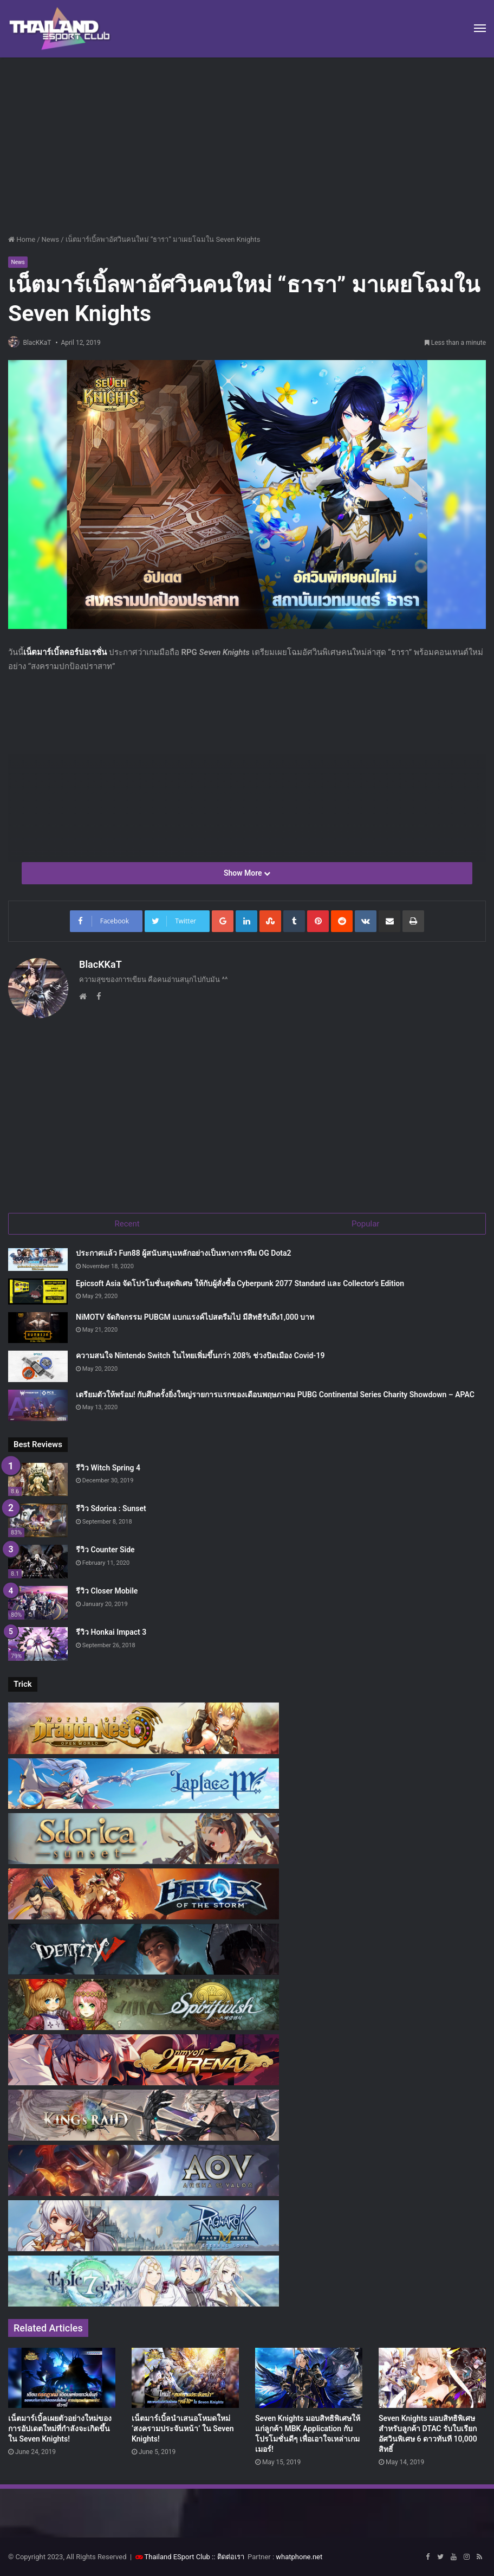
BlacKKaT (42, 343)
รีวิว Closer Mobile (107, 1589)
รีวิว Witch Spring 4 (108, 1466)
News (51, 239)
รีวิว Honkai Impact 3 (111, 1631)
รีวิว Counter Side (105, 1549)
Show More (247, 874)
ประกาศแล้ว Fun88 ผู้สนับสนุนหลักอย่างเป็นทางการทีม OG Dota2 (183, 1252)
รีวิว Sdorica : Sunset (111, 1508)
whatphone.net (299, 2556)
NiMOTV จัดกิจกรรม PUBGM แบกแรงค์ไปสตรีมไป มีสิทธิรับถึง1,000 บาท (195, 1316)
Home (21, 239)
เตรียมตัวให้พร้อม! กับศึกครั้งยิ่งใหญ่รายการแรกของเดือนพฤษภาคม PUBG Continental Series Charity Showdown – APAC (275, 1393)
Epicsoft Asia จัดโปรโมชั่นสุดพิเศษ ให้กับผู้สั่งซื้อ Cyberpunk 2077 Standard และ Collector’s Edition (240, 1282)
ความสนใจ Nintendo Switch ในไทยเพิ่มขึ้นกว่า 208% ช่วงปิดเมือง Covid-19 (200, 1354)
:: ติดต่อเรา (228, 2556)
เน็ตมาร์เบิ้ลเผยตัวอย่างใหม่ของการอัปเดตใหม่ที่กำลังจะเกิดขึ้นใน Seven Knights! (60, 2427)
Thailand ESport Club (177, 2556)
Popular (366, 1220)
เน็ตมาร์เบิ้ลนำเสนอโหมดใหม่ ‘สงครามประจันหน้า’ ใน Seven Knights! (183, 2427)
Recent (127, 1220)
